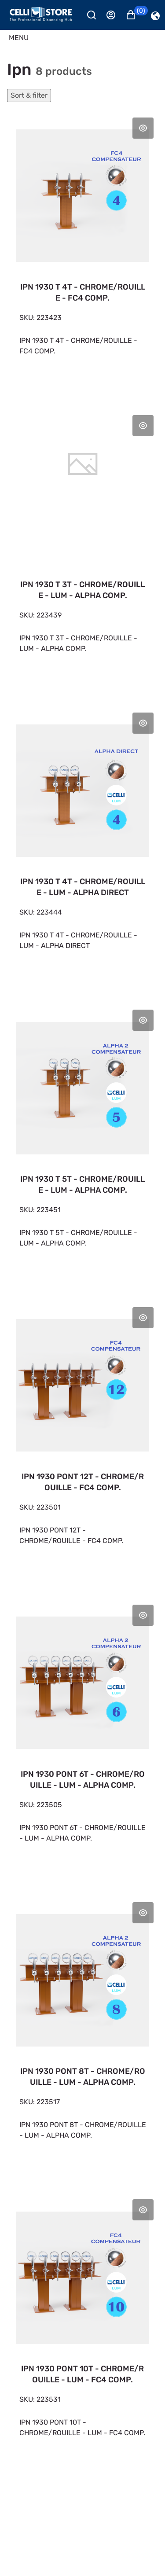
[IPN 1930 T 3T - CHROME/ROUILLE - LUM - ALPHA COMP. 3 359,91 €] (82, 543)
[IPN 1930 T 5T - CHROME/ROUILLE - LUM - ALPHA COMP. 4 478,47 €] (82, 1137)
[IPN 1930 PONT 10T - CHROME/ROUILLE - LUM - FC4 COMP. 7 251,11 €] (82, 2327)
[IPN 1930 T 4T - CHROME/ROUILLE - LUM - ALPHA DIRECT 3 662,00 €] (82, 840)
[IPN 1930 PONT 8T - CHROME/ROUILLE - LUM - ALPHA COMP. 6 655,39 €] (82, 2030)
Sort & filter (29, 95)
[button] (134, 15)
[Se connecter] (115, 15)
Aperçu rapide (143, 128)
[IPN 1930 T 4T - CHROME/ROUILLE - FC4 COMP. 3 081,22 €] (82, 245)
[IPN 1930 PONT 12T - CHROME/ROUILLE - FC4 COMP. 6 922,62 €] (82, 1435)
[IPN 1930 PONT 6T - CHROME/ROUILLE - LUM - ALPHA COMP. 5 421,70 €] (82, 1732)
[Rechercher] (95, 15)
